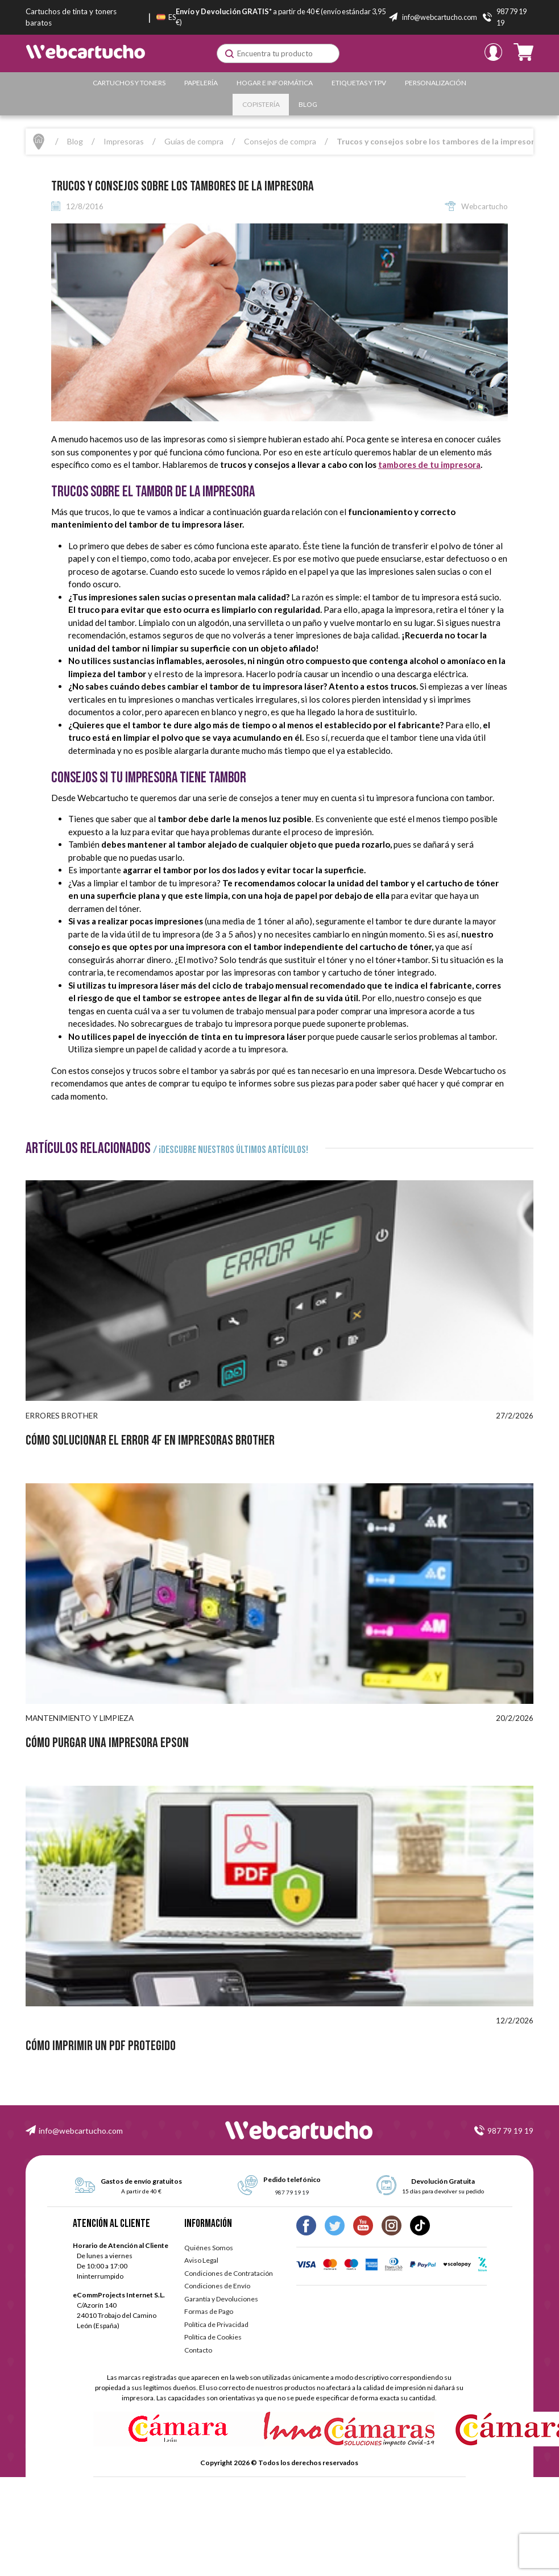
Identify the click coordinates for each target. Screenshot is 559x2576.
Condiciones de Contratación (228, 2273)
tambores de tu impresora (429, 464)
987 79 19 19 (510, 2130)
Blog (308, 104)
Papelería (201, 82)
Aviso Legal (201, 2260)
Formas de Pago (208, 2311)
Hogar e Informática (275, 82)
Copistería (261, 104)
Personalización (435, 82)
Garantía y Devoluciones (221, 2299)
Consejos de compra (280, 141)
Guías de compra (193, 141)
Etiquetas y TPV (359, 82)
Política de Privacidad (216, 2324)
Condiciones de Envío (217, 2286)
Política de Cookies (213, 2337)
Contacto (198, 2350)
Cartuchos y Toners (129, 82)
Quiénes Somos (208, 2247)
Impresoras (123, 141)
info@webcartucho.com (81, 2130)
